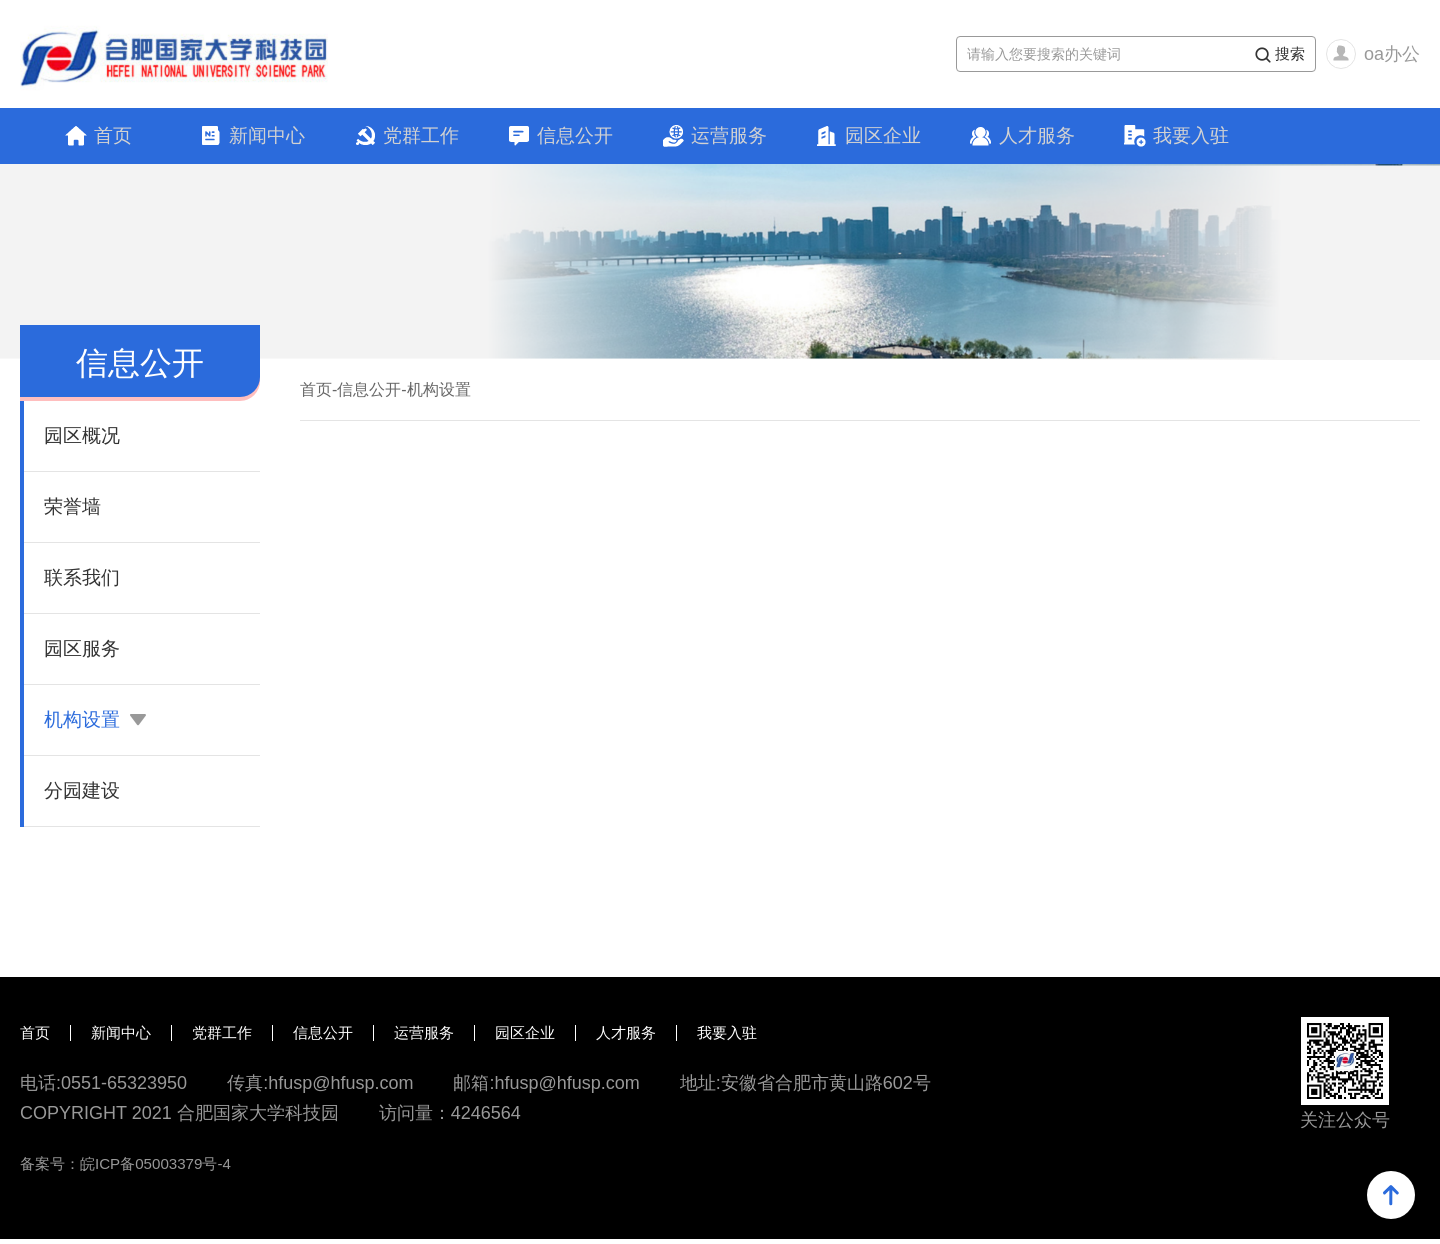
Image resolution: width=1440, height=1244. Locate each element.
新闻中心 (267, 138)
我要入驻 (1191, 138)
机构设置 (97, 725)
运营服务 (729, 138)
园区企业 (883, 138)
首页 (113, 138)
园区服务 (84, 654)
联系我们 (84, 583)
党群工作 (421, 138)
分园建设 (84, 796)
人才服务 (1037, 138)
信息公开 (575, 138)
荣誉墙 (74, 512)
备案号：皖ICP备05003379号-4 (132, 1168)
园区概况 (84, 441)
